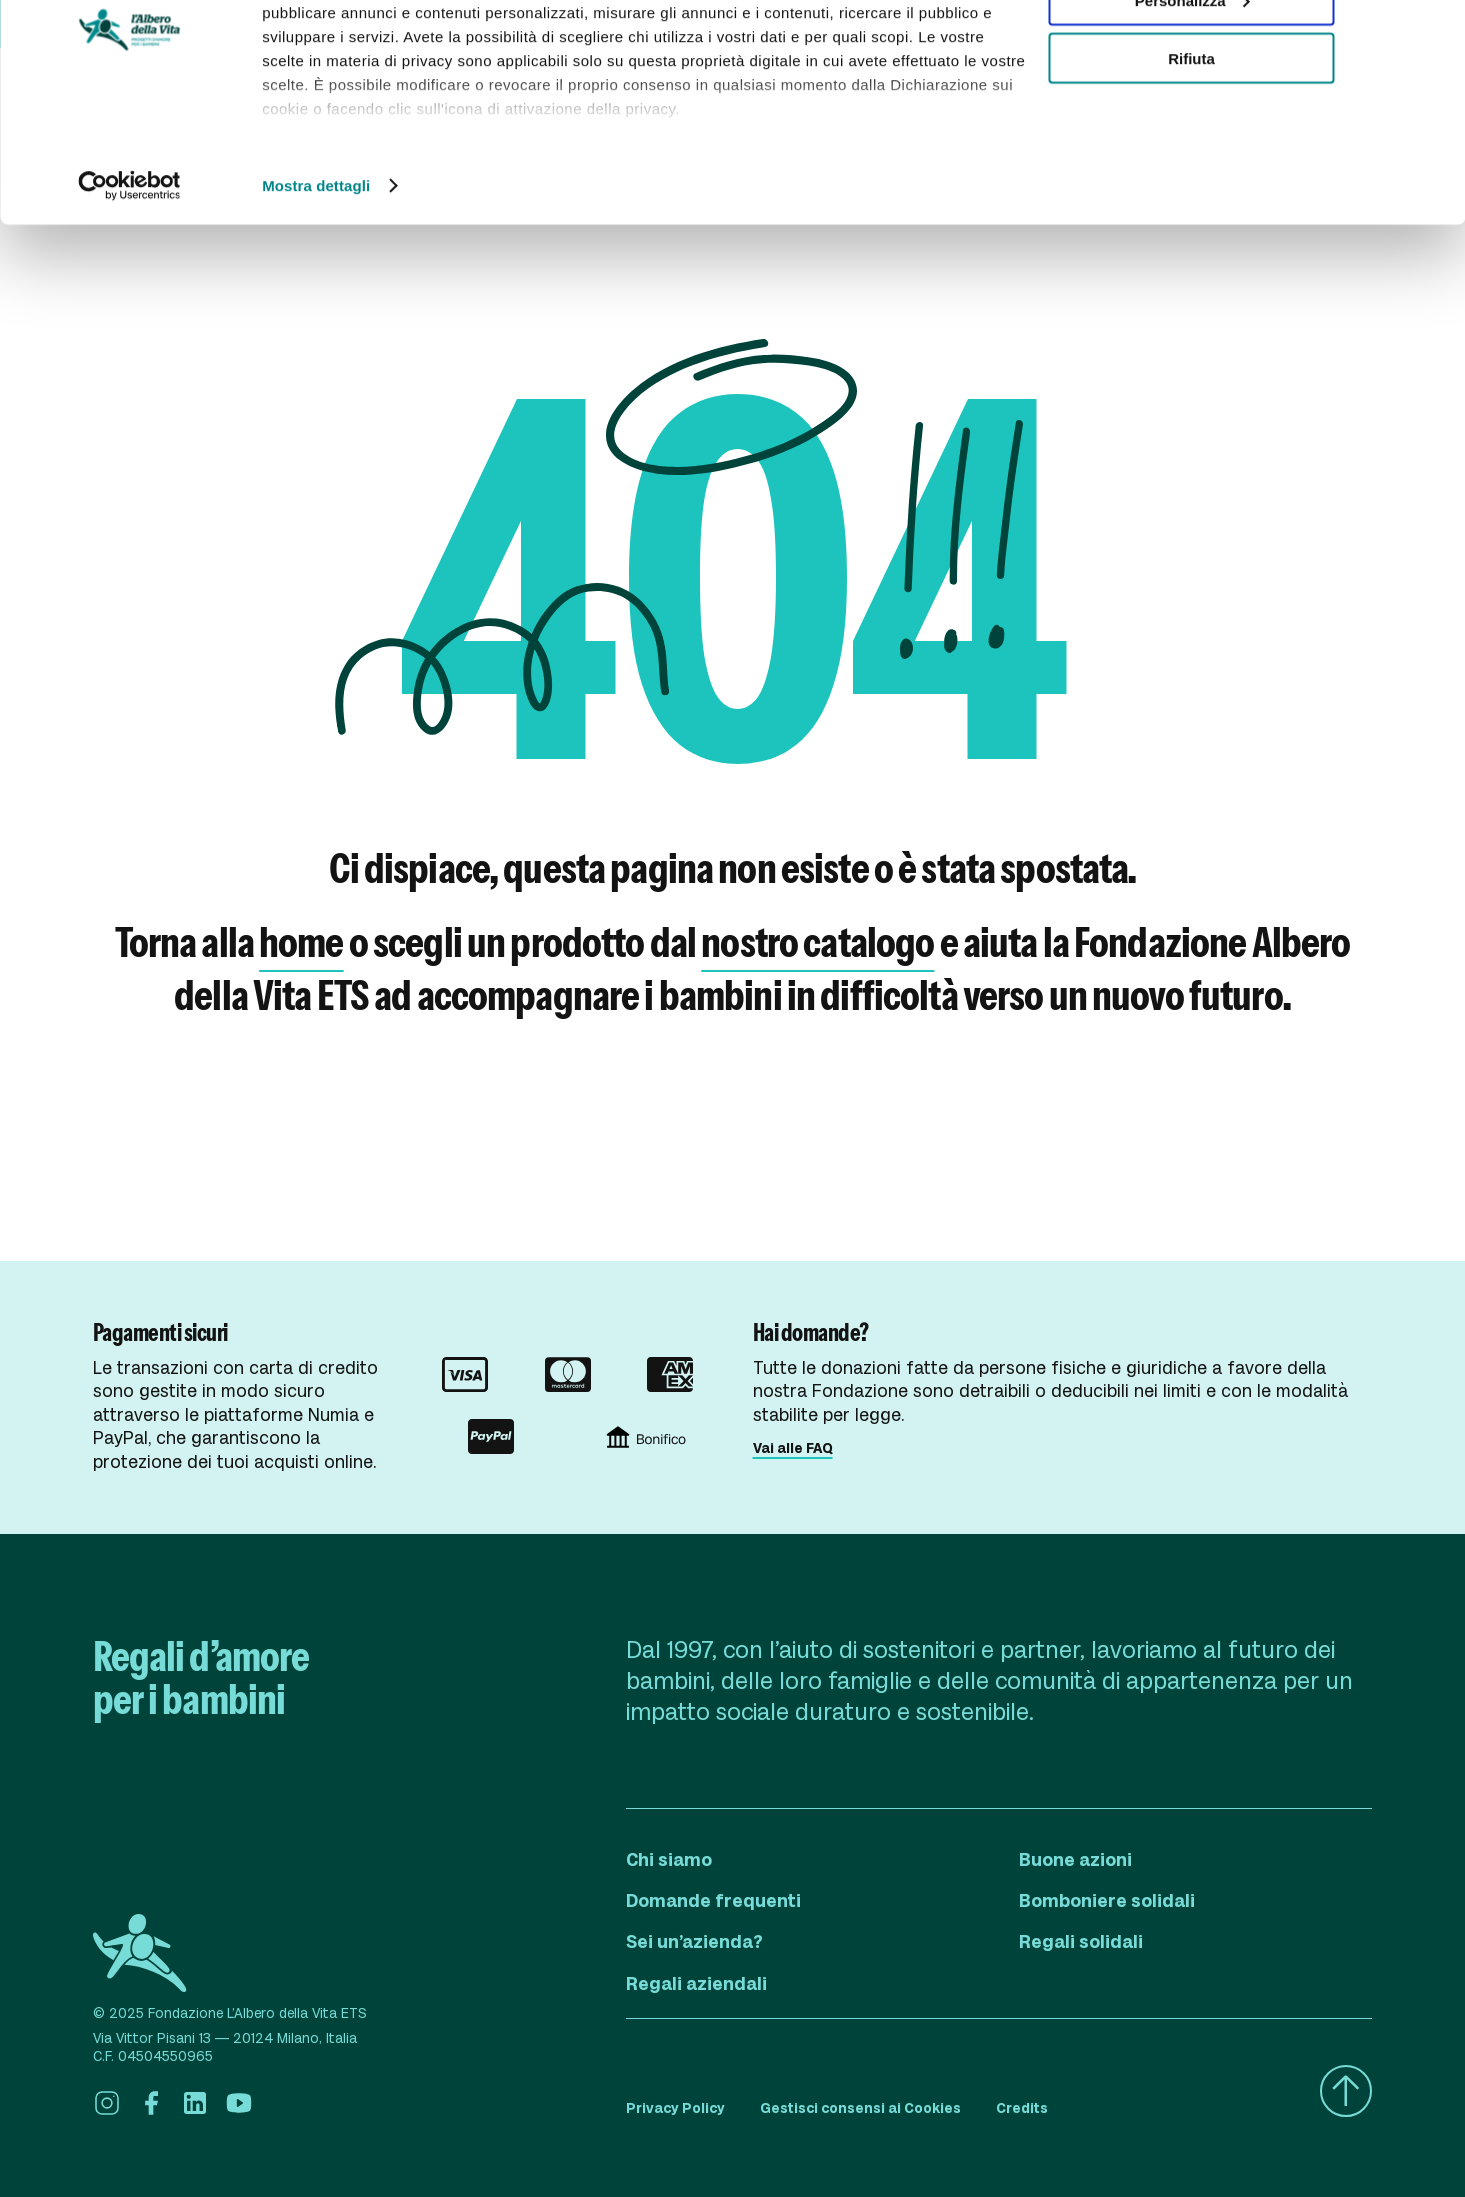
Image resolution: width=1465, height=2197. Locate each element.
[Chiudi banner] (1434, 31)
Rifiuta (1191, 166)
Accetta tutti (1191, 49)
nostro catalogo (817, 941)
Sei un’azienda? (694, 1942)
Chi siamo (669, 1860)
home (301, 941)
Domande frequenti (713, 1901)
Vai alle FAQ (793, 1448)
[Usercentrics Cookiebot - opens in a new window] (129, 294)
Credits (1022, 2108)
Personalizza (1192, 108)
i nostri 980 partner (376, 72)
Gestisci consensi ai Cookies (860, 2108)
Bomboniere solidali (1107, 1901)
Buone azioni (1075, 1860)
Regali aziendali (696, 1984)
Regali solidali (1081, 1942)
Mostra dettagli (316, 293)
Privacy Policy (675, 2108)
